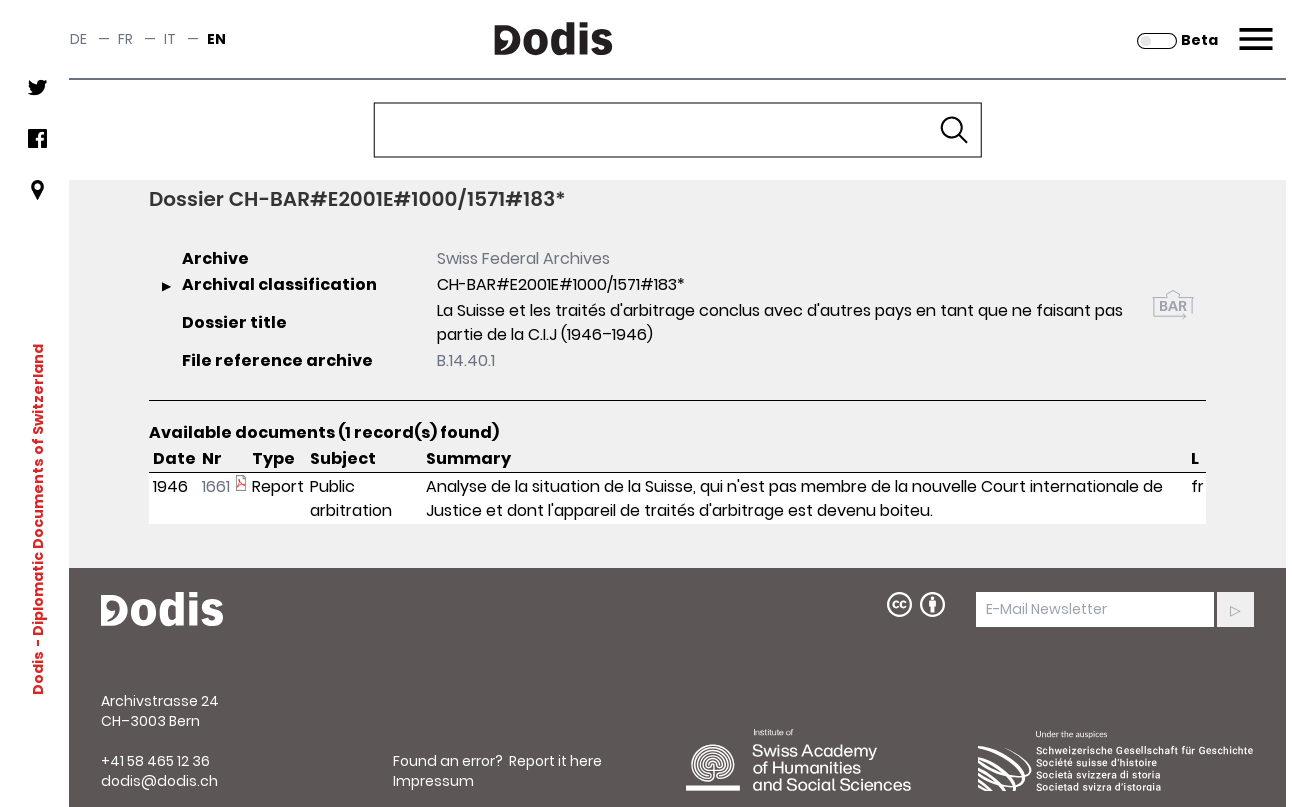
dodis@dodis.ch (159, 781)
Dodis (38, 673)
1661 (216, 486)
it (170, 39)
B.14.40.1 (466, 360)
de (78, 39)
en (216, 39)
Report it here (555, 761)
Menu (1253, 27)
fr (125, 39)
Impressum (433, 781)
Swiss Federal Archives (523, 258)
